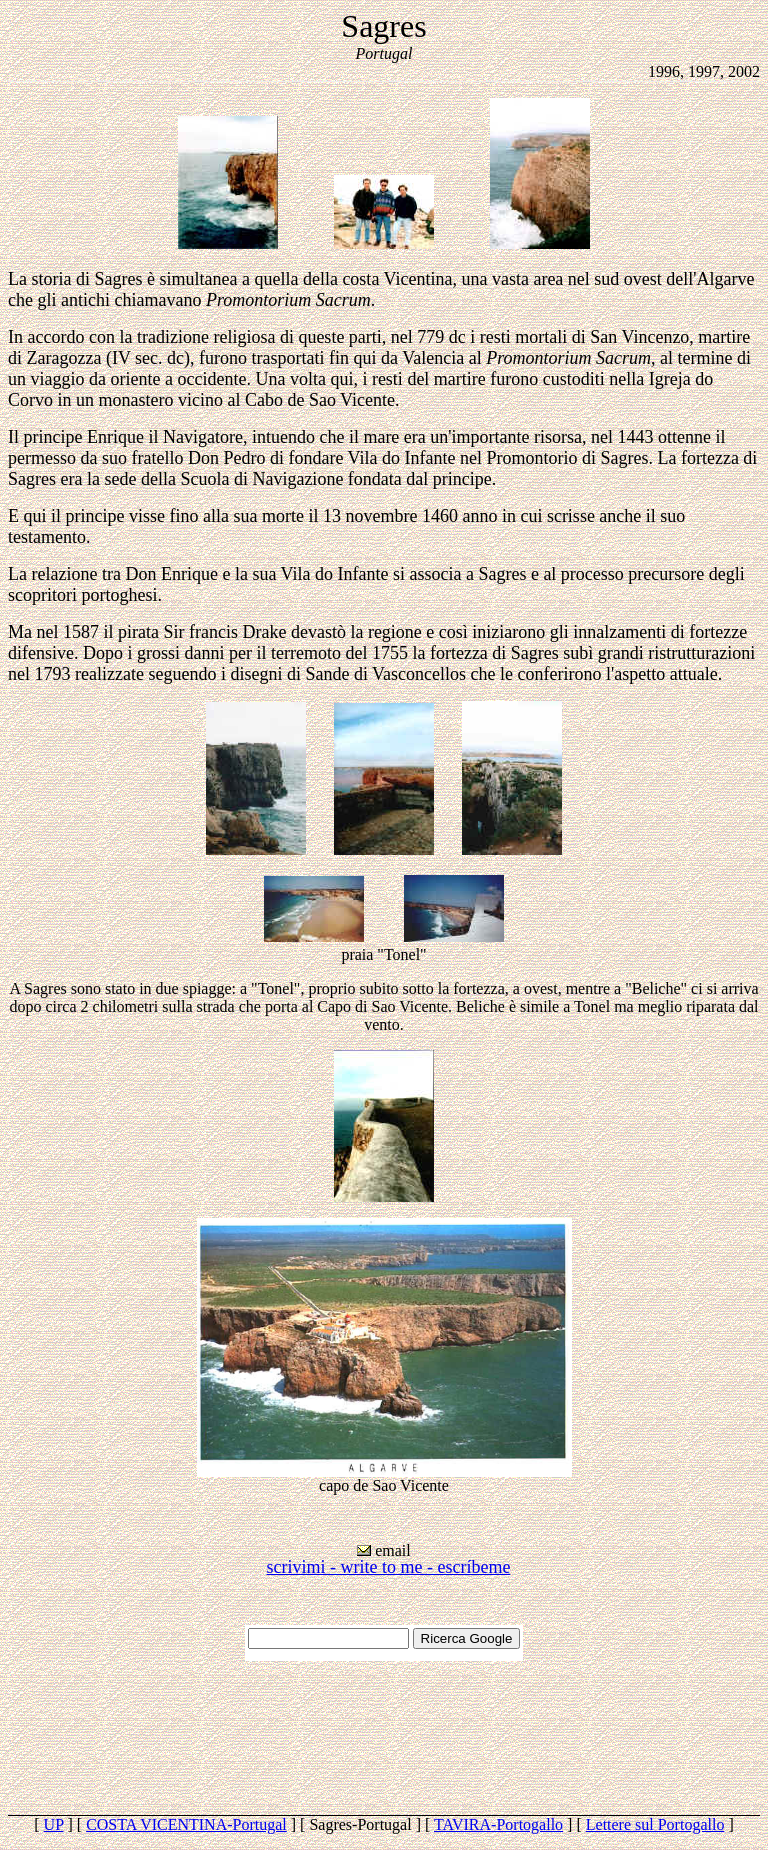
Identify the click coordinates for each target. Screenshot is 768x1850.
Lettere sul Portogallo (655, 1824)
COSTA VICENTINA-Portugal (186, 1824)
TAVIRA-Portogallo (498, 1824)
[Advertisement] (384, 1738)
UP (54, 1824)
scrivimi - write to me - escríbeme (389, 1567)
